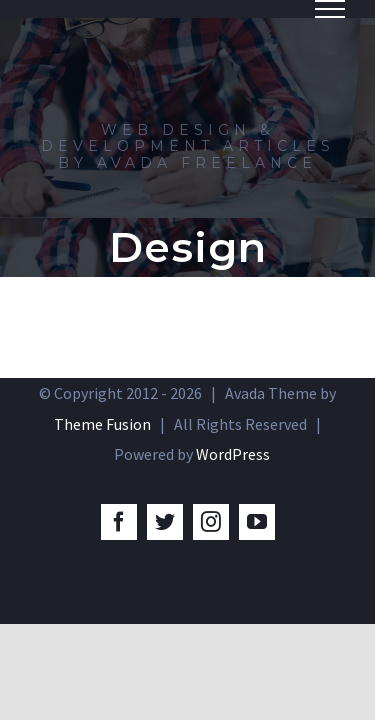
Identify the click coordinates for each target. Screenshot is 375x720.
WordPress (233, 454)
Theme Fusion (102, 424)
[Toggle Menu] (330, 9)
